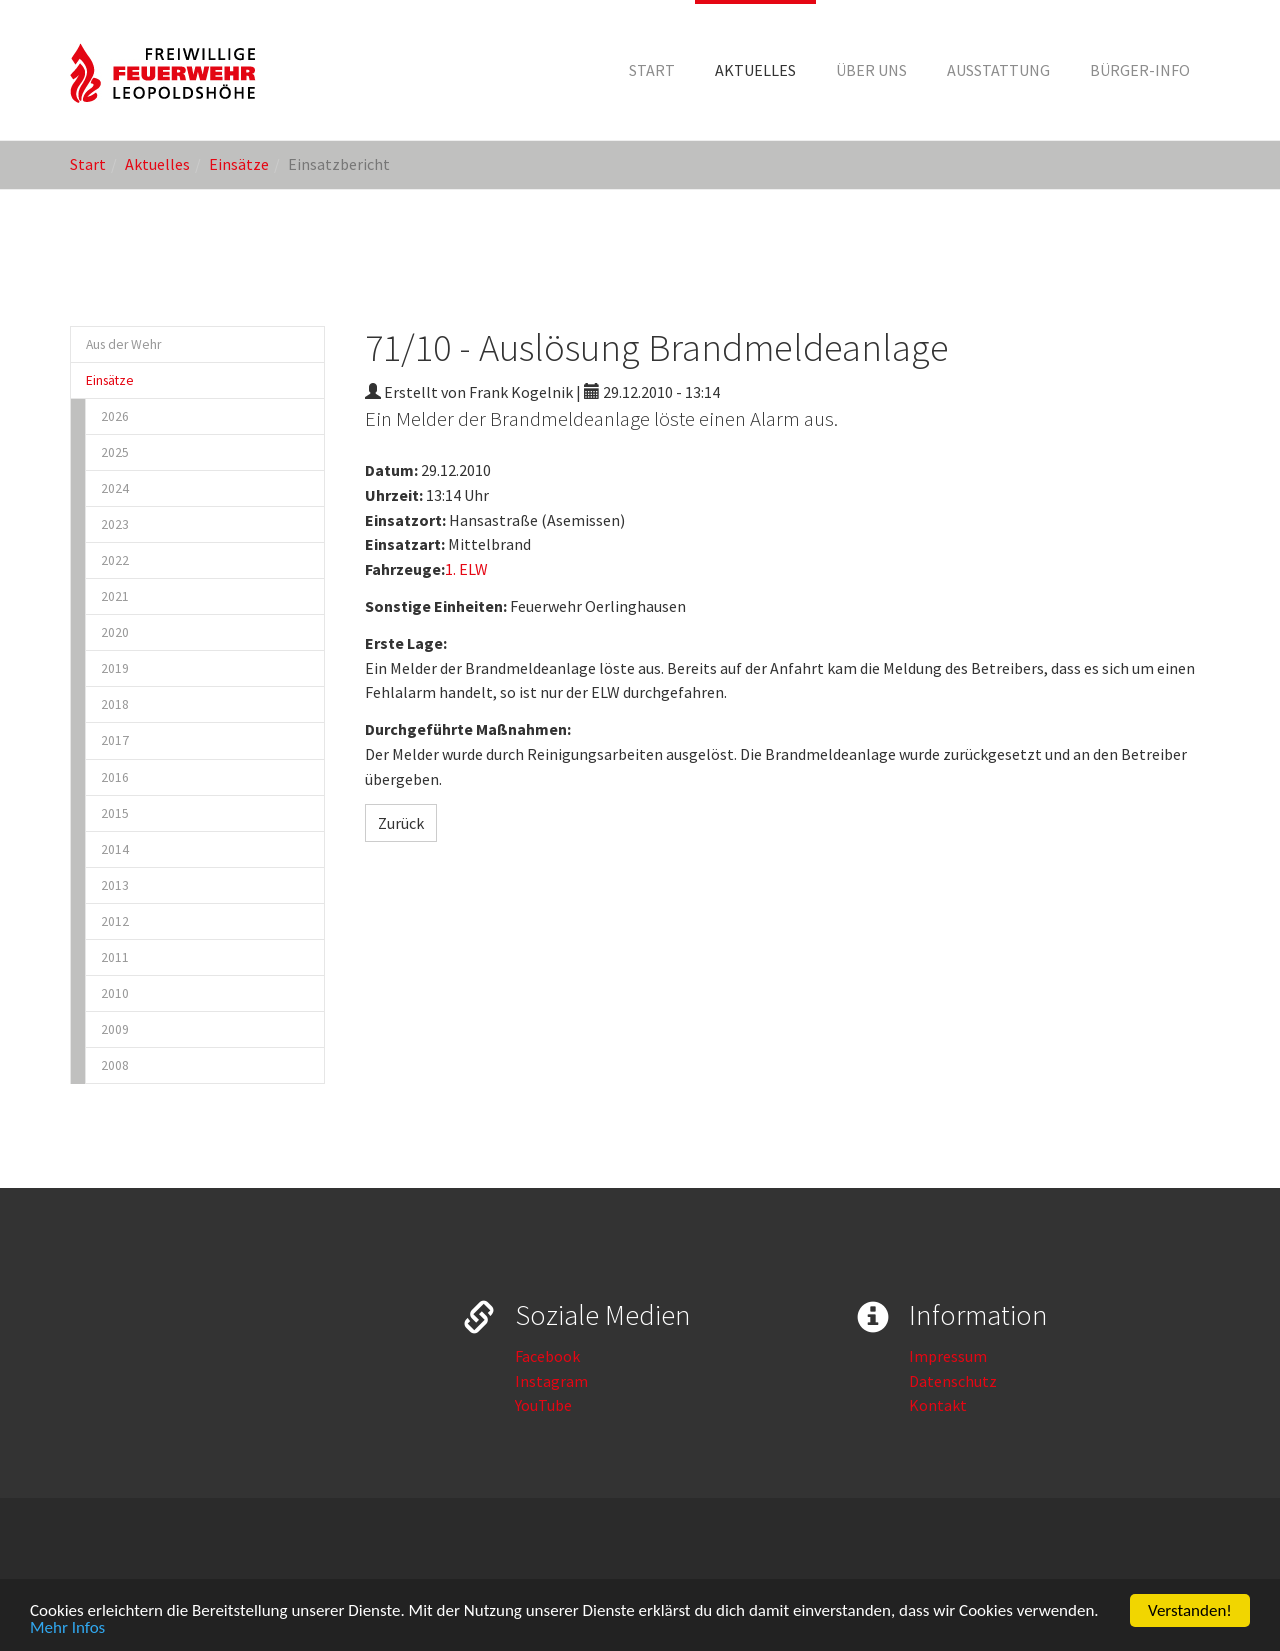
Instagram (551, 1381)
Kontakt (938, 1405)
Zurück (401, 823)
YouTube (543, 1405)
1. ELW (466, 569)
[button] (755, 70)
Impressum (948, 1356)
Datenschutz (953, 1381)
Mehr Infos (67, 1628)
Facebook (547, 1356)
